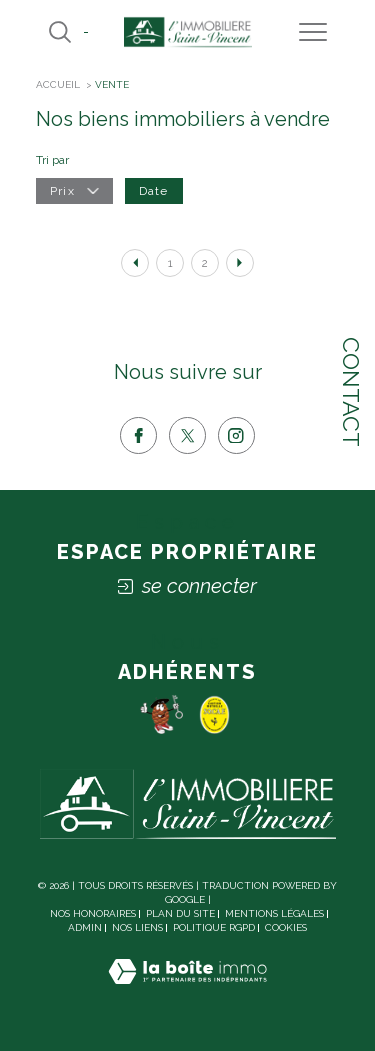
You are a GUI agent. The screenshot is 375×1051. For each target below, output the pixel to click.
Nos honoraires (93, 913)
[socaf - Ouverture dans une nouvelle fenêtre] (215, 714)
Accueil (58, 84)
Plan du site (180, 913)
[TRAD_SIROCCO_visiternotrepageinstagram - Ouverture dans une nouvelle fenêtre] (236, 435)
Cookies (286, 927)
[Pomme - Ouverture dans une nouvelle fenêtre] (161, 714)
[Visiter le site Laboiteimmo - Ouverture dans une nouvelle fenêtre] (187, 992)
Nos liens (137, 927)
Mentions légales (274, 913)
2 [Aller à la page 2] (205, 263)
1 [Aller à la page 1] (170, 263)
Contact (351, 392)
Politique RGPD (214, 927)
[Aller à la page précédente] (135, 263)
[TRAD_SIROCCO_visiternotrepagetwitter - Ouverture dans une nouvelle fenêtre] (187, 435)
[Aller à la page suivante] (240, 263)
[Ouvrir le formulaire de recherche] (60, 32)
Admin (85, 927)
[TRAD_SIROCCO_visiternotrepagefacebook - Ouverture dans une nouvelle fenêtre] (138, 435)
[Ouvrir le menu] (313, 32)
